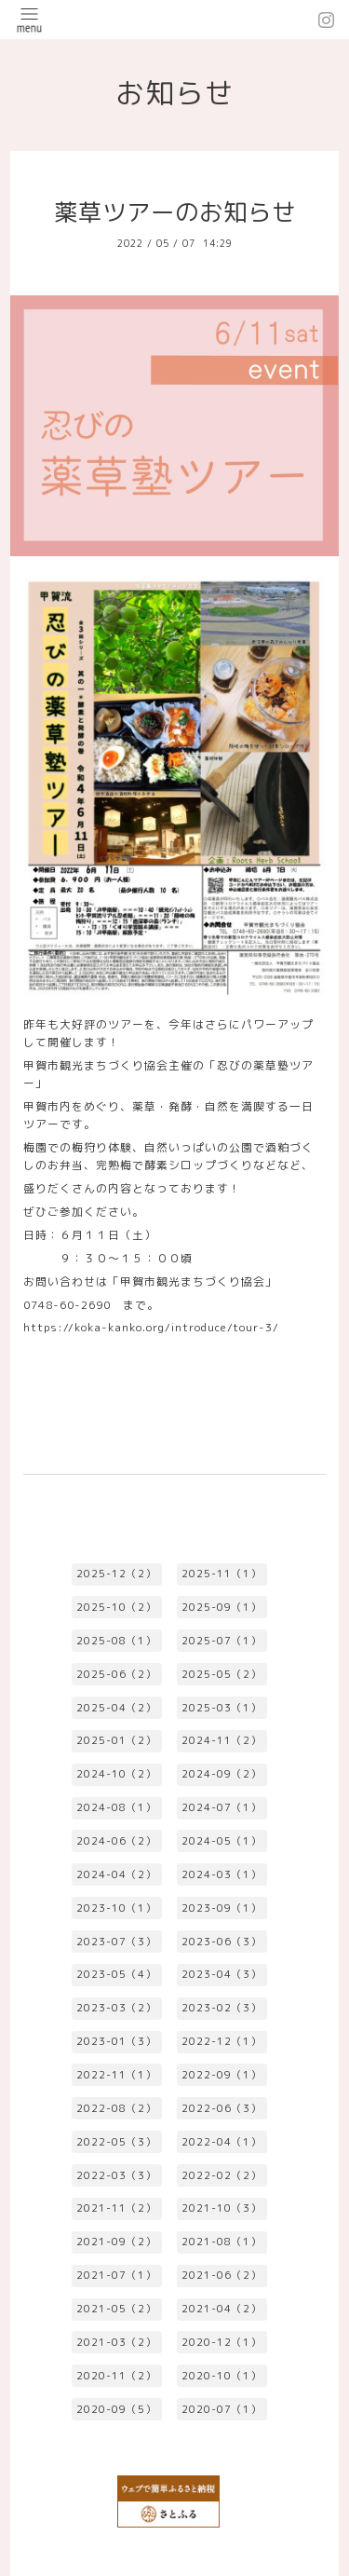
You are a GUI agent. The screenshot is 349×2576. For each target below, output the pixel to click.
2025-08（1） (116, 1640)
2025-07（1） (221, 1640)
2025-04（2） (116, 1707)
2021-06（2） (221, 2275)
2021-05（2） (116, 2308)
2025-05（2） (221, 1674)
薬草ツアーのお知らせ (175, 212)
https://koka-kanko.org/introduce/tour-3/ (151, 1327)
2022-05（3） (116, 2141)
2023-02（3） (221, 2007)
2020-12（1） (221, 2342)
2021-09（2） (116, 2241)
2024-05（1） (221, 1840)
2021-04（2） (221, 2308)
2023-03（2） (116, 2007)
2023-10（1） (116, 1908)
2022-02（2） (221, 2175)
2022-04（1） (221, 2141)
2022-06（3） (221, 2108)
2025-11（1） (221, 1573)
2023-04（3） (221, 1974)
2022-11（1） (116, 2074)
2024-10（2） (116, 1773)
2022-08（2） (116, 2108)
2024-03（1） (221, 1874)
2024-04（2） (116, 1874)
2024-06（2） (116, 1840)
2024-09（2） (221, 1773)
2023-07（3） (116, 1941)
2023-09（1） (221, 1908)
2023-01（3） (116, 2041)
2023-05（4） (116, 1974)
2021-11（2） (116, 2208)
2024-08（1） (116, 1807)
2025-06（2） (116, 1674)
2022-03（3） (116, 2175)
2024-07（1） (221, 1807)
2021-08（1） (221, 2241)
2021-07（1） (116, 2275)
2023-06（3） (221, 1941)
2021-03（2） (116, 2342)
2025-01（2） (116, 1740)
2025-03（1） (221, 1707)
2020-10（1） (221, 2375)
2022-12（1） (221, 2041)
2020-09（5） (116, 2409)
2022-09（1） (221, 2074)
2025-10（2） (116, 1607)
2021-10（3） (221, 2208)
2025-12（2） (116, 1573)
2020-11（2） (116, 2375)
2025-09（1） (221, 1607)
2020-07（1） (221, 2409)
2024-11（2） (221, 1740)
